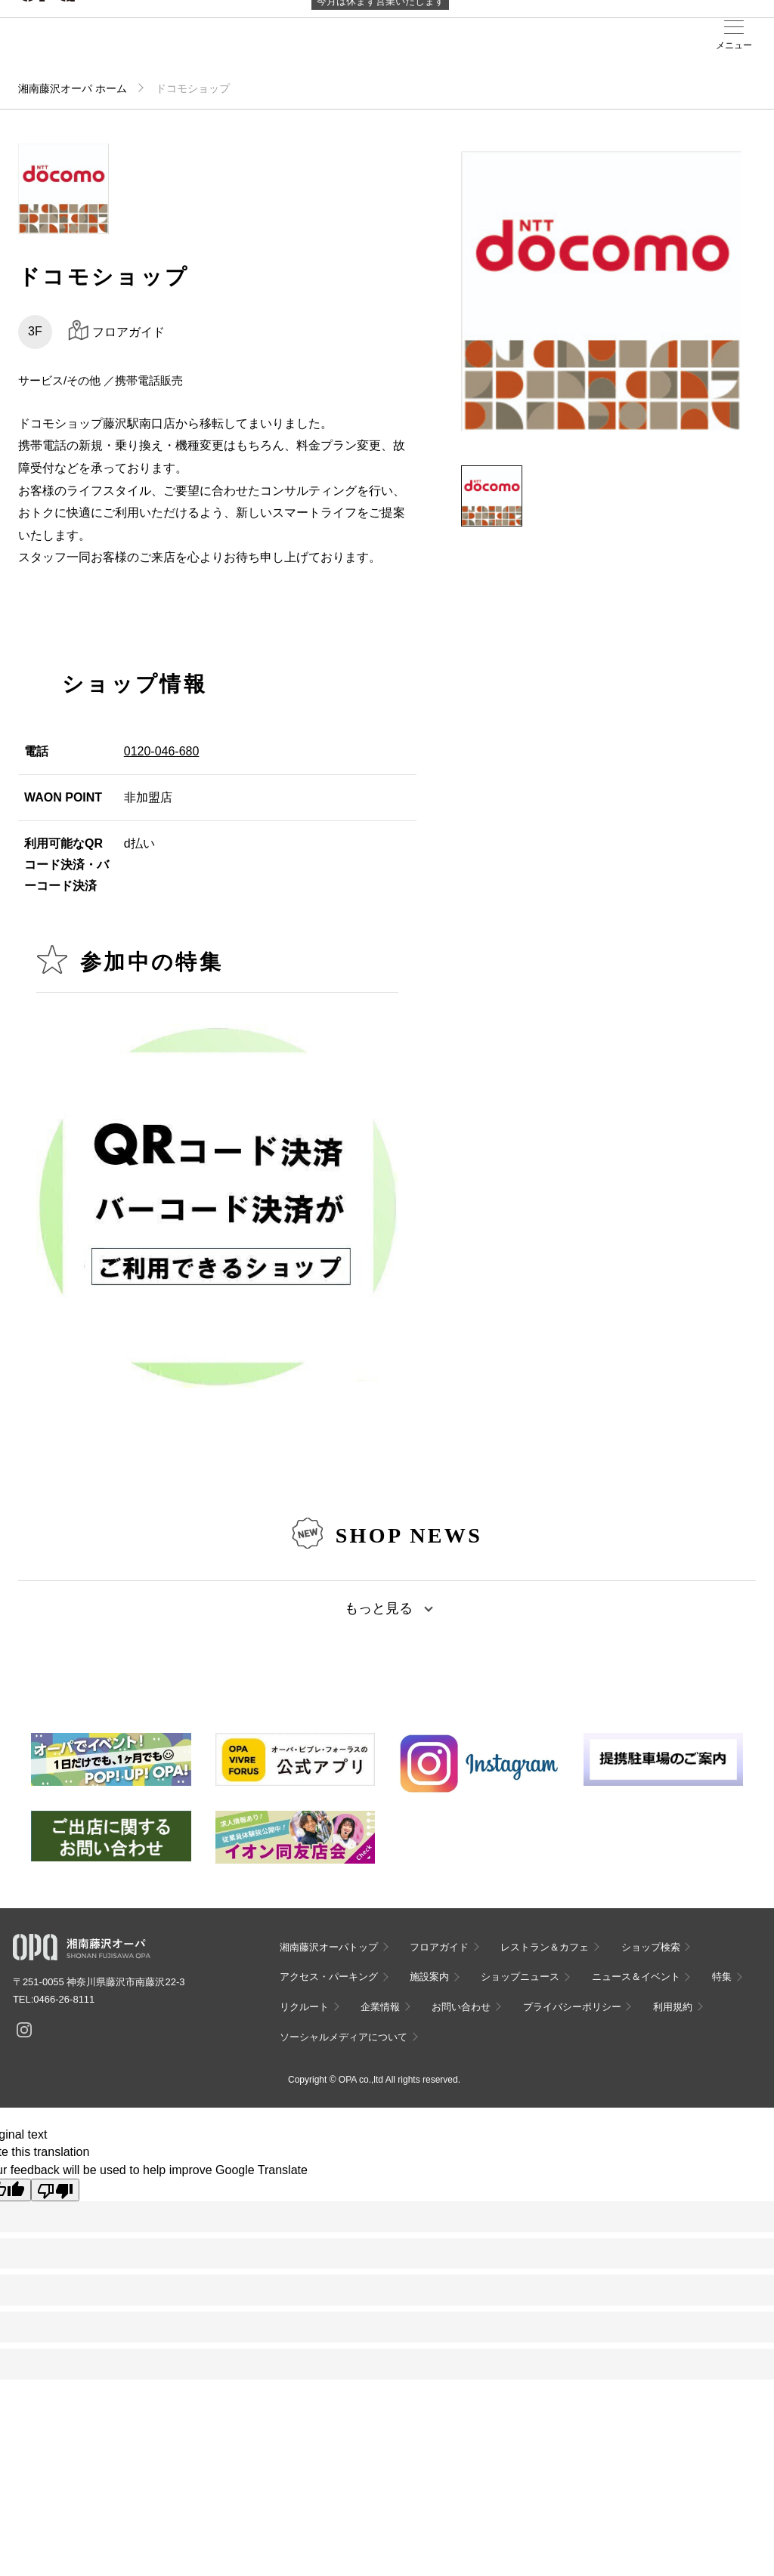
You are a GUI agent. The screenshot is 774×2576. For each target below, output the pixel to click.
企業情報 (380, 2006)
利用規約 (672, 2006)
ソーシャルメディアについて (343, 2037)
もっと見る (379, 1608)
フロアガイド (439, 1947)
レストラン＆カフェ (544, 1947)
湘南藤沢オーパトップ (329, 1947)
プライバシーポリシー (572, 2006)
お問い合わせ (461, 2006)
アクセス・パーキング (329, 1976)
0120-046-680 (162, 751)
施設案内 (429, 1976)
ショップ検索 (650, 1947)
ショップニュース (520, 1976)
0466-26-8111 (63, 1999)
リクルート (304, 2006)
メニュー (734, 45)
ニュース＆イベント (636, 1976)
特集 (722, 1976)
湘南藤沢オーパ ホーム (72, 88)
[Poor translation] (55, 2190)
